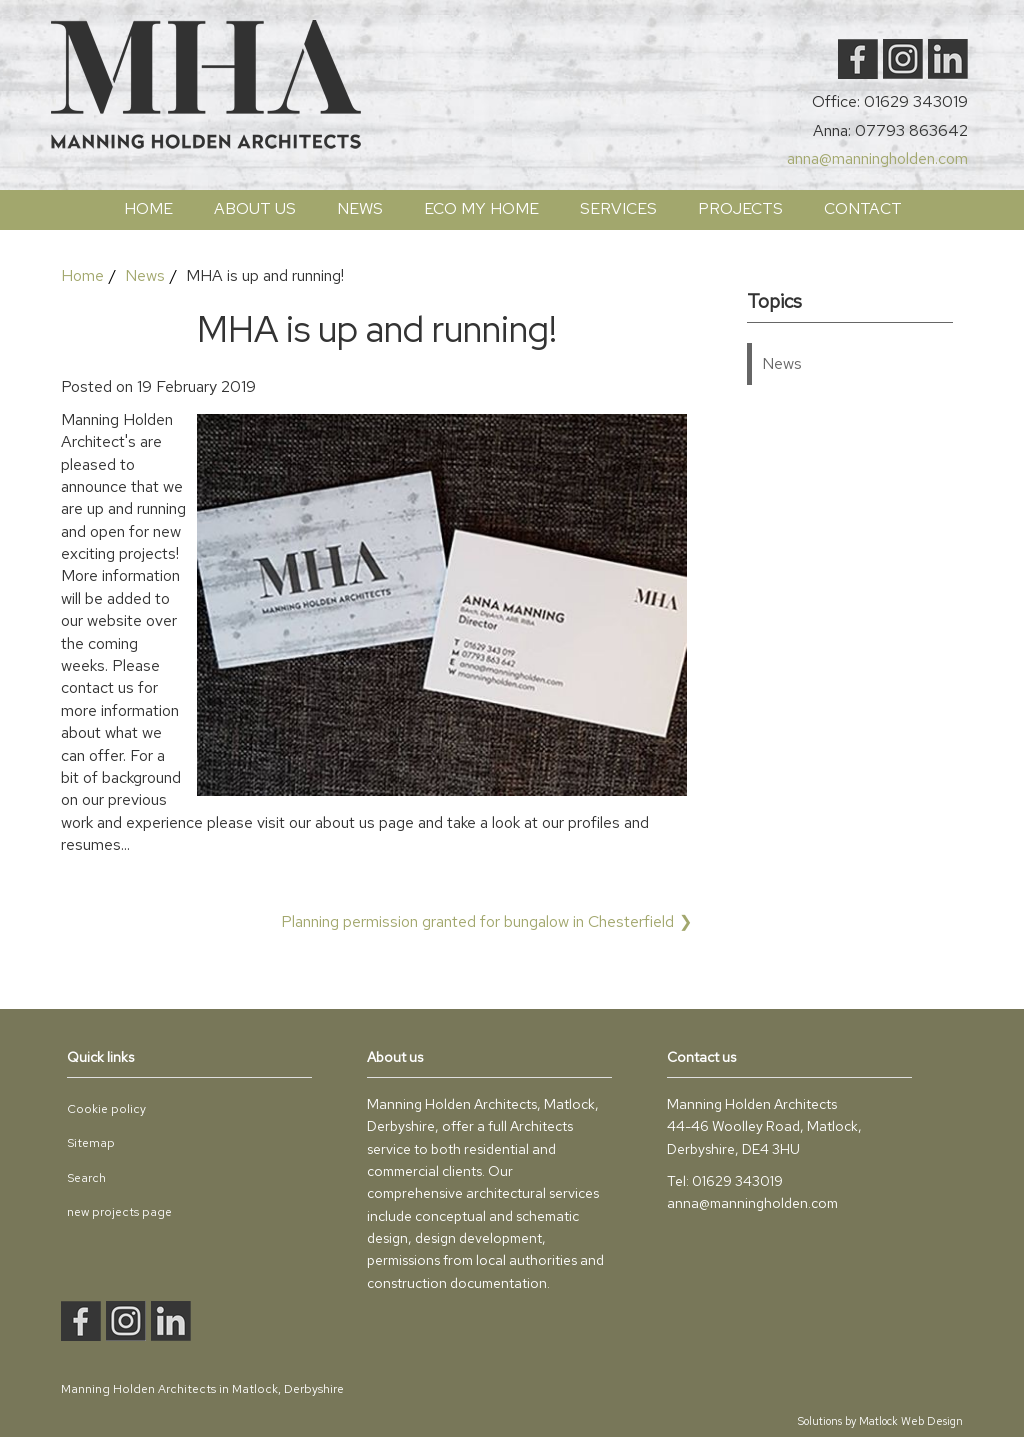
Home (148, 208)
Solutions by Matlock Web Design (880, 1421)
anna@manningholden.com (877, 158)
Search (86, 1178)
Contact (863, 208)
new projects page (119, 1212)
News (360, 208)
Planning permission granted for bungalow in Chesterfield (477, 921)
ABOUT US (255, 208)
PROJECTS (740, 208)
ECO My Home (481, 208)
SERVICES (618, 208)
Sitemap (91, 1143)
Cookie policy (106, 1109)
